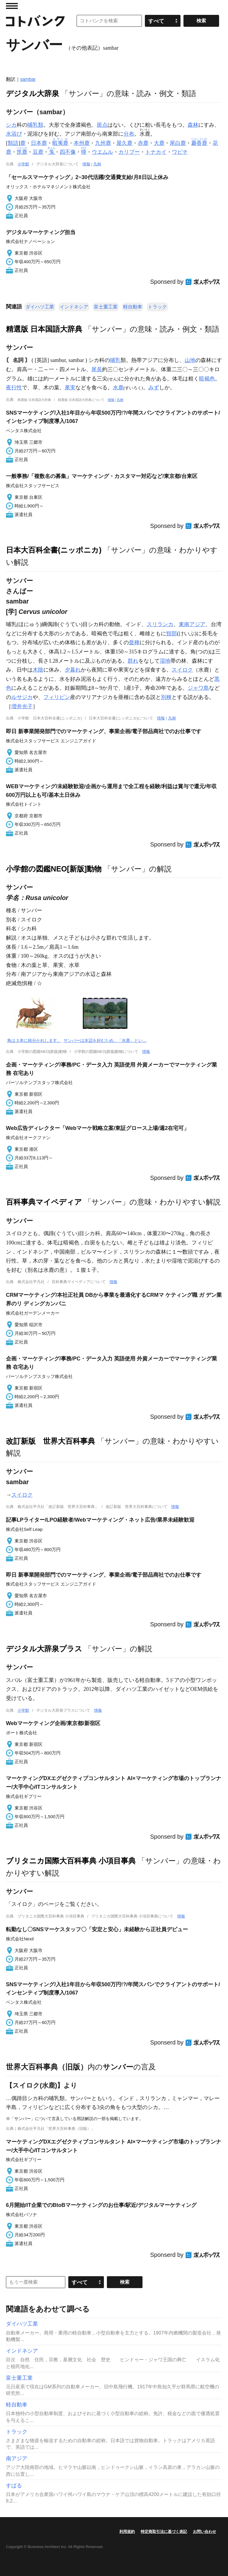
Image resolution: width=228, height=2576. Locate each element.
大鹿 (159, 143)
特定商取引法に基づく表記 (164, 2531)
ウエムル (102, 152)
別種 (166, 697)
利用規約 (127, 2531)
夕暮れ (73, 670)
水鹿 (118, 388)
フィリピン (56, 697)
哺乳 (115, 360)
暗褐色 (207, 379)
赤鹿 (143, 143)
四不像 (68, 152)
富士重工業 (106, 306)
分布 (129, 134)
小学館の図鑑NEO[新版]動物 (54, 869)
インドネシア (74, 306)
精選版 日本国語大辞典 (44, 329)
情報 (86, 164)
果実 (70, 388)
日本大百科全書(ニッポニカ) (54, 550)
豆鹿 (38, 152)
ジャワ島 (198, 688)
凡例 (97, 164)
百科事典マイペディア (44, 1202)
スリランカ (160, 624)
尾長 (96, 369)
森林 (193, 125)
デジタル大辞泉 (32, 93)
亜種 (134, 642)
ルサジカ (22, 697)
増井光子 (22, 706)
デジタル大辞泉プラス (44, 1648)
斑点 (102, 125)
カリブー (129, 152)
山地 (190, 360)
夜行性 (14, 388)
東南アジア (192, 624)
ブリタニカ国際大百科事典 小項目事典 (71, 1861)
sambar (28, 79)
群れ (133, 661)
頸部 (171, 633)
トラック (157, 306)
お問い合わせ (204, 2531)
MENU (12, 6)
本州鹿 (82, 143)
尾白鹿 (178, 143)
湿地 (165, 661)
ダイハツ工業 (40, 306)
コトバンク (35, 21)
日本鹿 (39, 143)
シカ (11, 125)
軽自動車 (132, 306)
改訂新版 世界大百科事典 (50, 1441)
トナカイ (156, 152)
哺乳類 (35, 125)
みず (153, 388)
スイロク (182, 670)
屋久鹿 (124, 143)
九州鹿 (103, 143)
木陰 (38, 670)
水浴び (14, 134)
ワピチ (180, 152)
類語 (13, 143)
